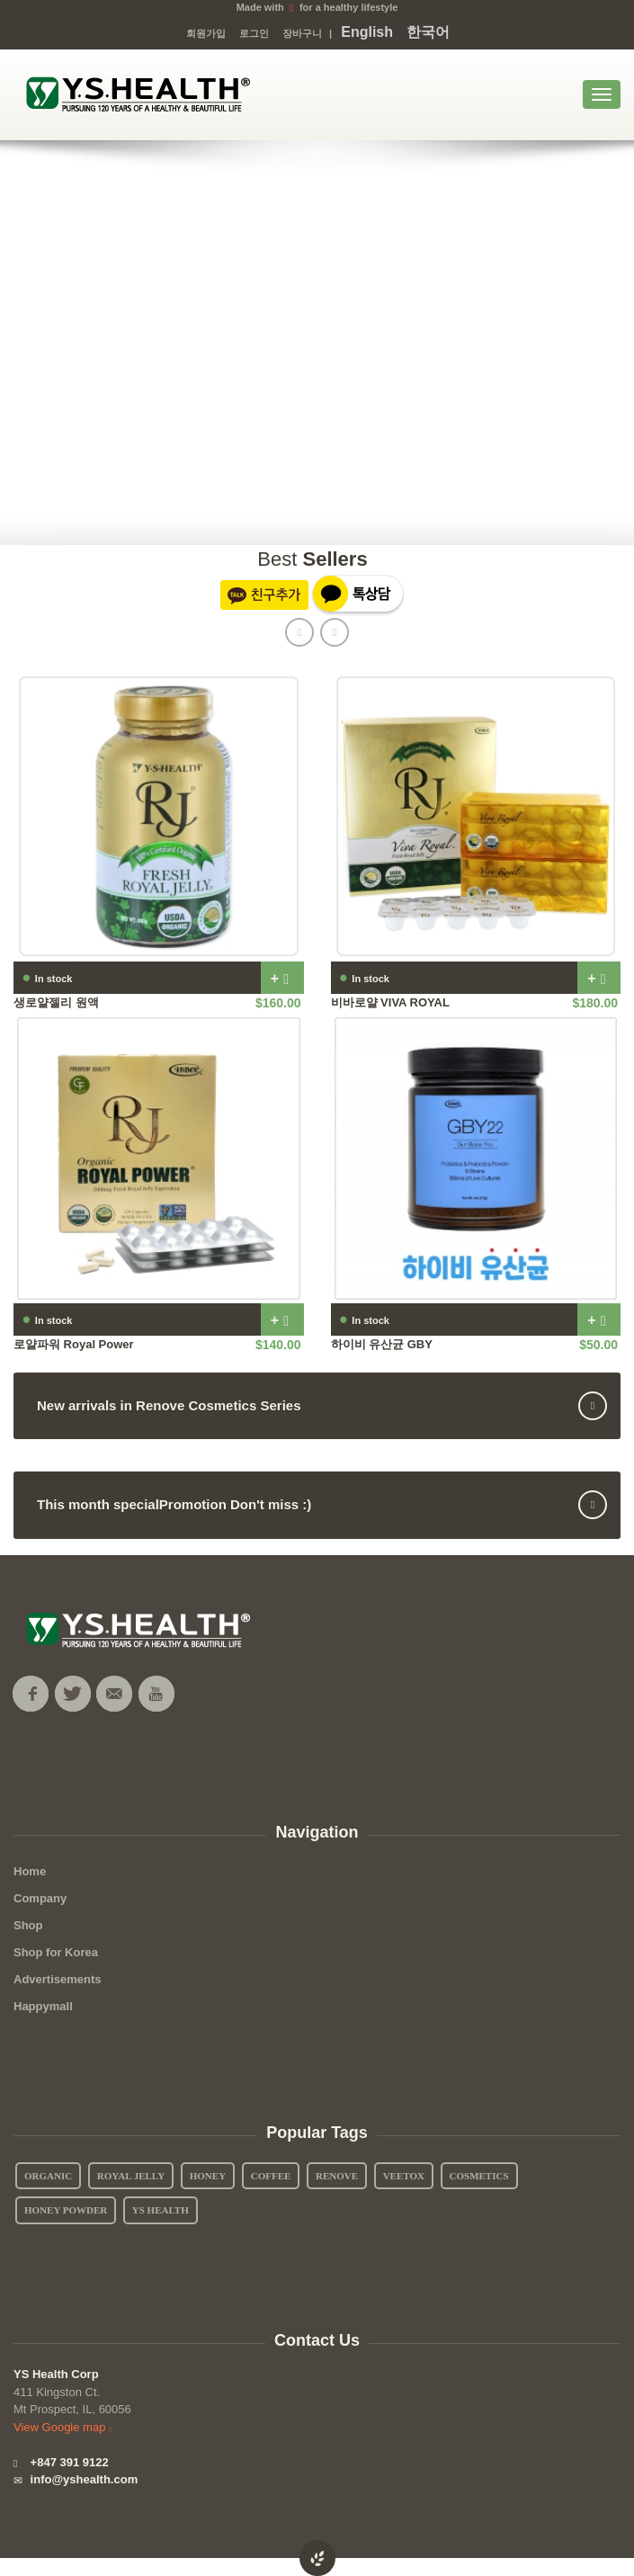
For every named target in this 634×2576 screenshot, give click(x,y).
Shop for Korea (55, 1952)
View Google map (64, 2427)
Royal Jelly (131, 2175)
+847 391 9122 (61, 2462)
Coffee (271, 2175)
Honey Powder (65, 2210)
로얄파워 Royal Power (73, 1344)
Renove (337, 2175)
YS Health (160, 2210)
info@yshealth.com (75, 2479)
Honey (208, 2175)
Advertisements (57, 1979)
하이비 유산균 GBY (382, 1344)
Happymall (43, 2006)
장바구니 (302, 33)
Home (29, 1871)
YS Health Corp (56, 2374)
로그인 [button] (254, 33)
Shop (28, 1925)
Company (40, 1898)
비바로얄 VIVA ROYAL (390, 1002)
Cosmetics (479, 2175)
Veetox (403, 2175)
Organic (48, 2175)
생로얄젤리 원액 (56, 1002)
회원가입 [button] (206, 33)
